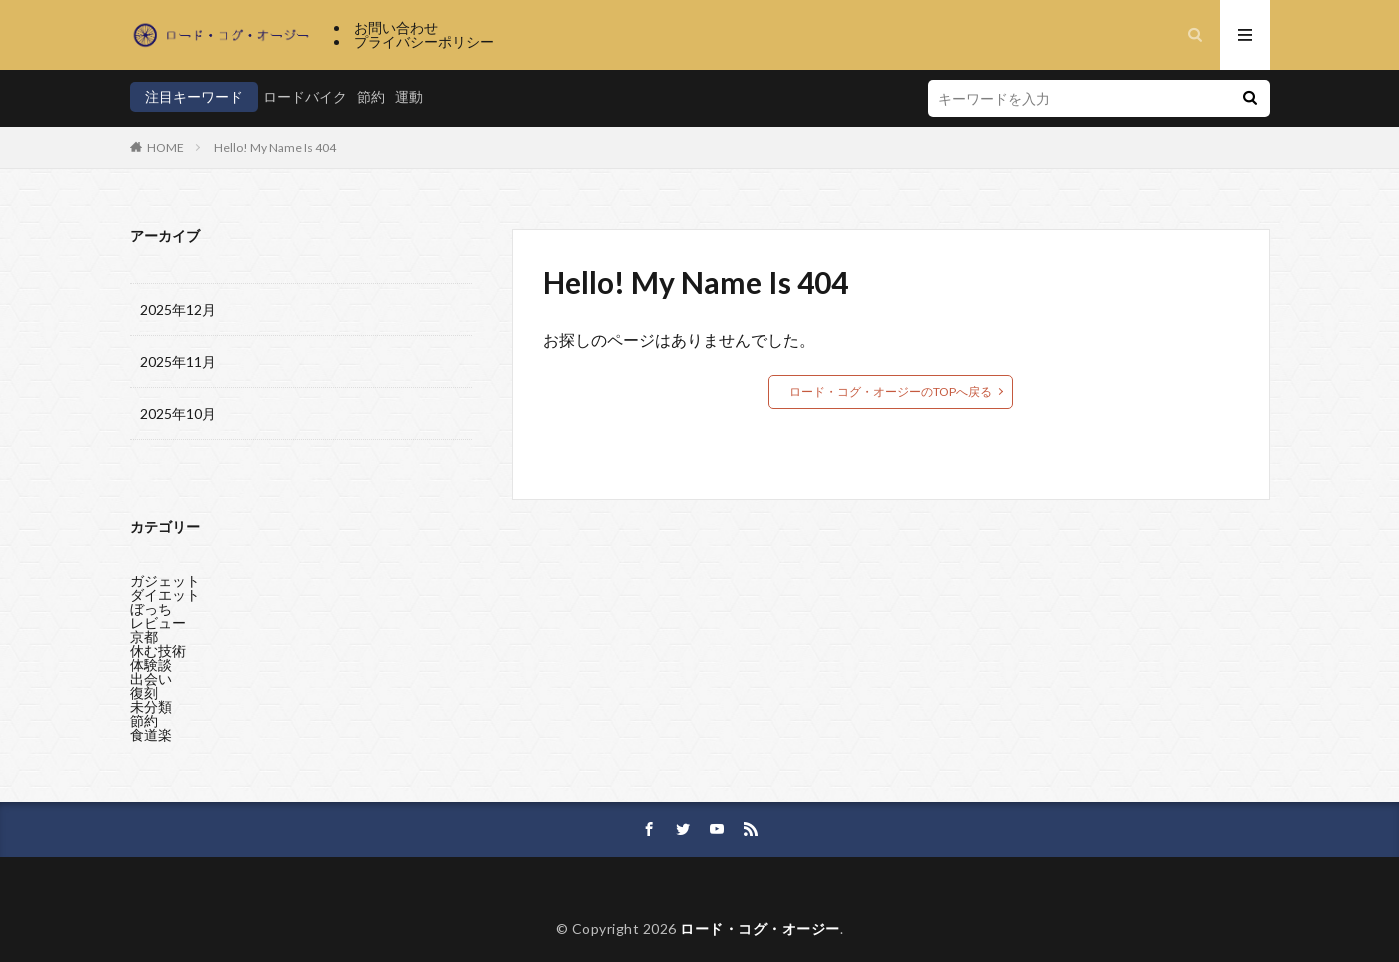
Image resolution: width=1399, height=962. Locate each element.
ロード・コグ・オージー (760, 928)
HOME (165, 147)
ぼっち (151, 608)
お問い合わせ (396, 27)
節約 (371, 96)
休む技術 (158, 650)
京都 (144, 636)
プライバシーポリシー (424, 41)
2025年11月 (178, 361)
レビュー (158, 622)
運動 (409, 96)
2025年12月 (178, 309)
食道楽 (151, 734)
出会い (151, 678)
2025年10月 (178, 413)
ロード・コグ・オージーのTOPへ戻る (890, 391)
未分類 (151, 706)
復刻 (144, 692)
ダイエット (165, 594)
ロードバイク (305, 96)
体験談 (151, 664)
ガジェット (165, 580)
